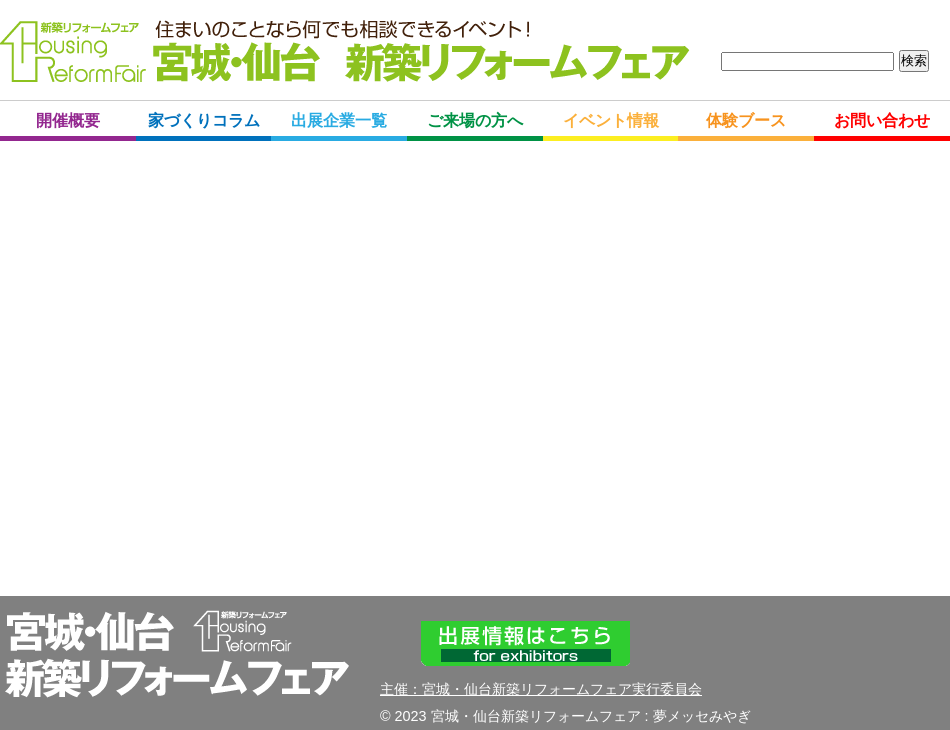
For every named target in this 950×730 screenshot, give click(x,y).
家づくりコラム (204, 120)
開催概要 (68, 120)
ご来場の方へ (475, 120)
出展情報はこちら (525, 643)
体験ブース (746, 120)
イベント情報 (611, 120)
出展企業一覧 (339, 120)
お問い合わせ (882, 120)
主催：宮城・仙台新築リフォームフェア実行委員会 (541, 689)
